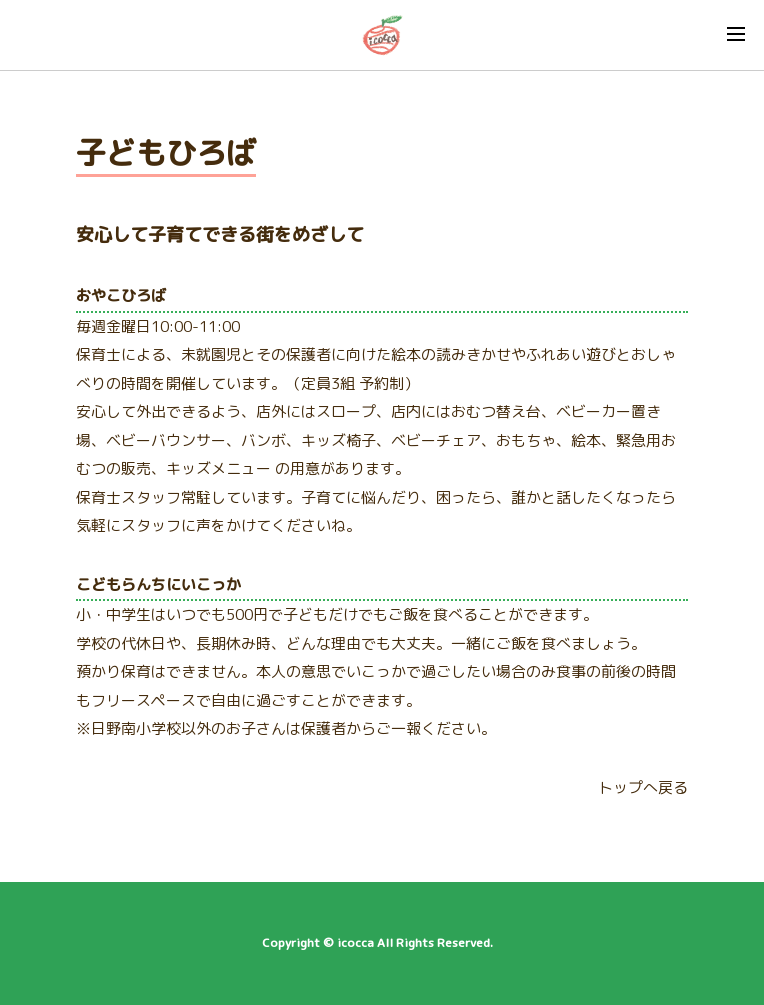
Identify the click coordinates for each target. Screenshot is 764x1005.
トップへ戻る (643, 787)
